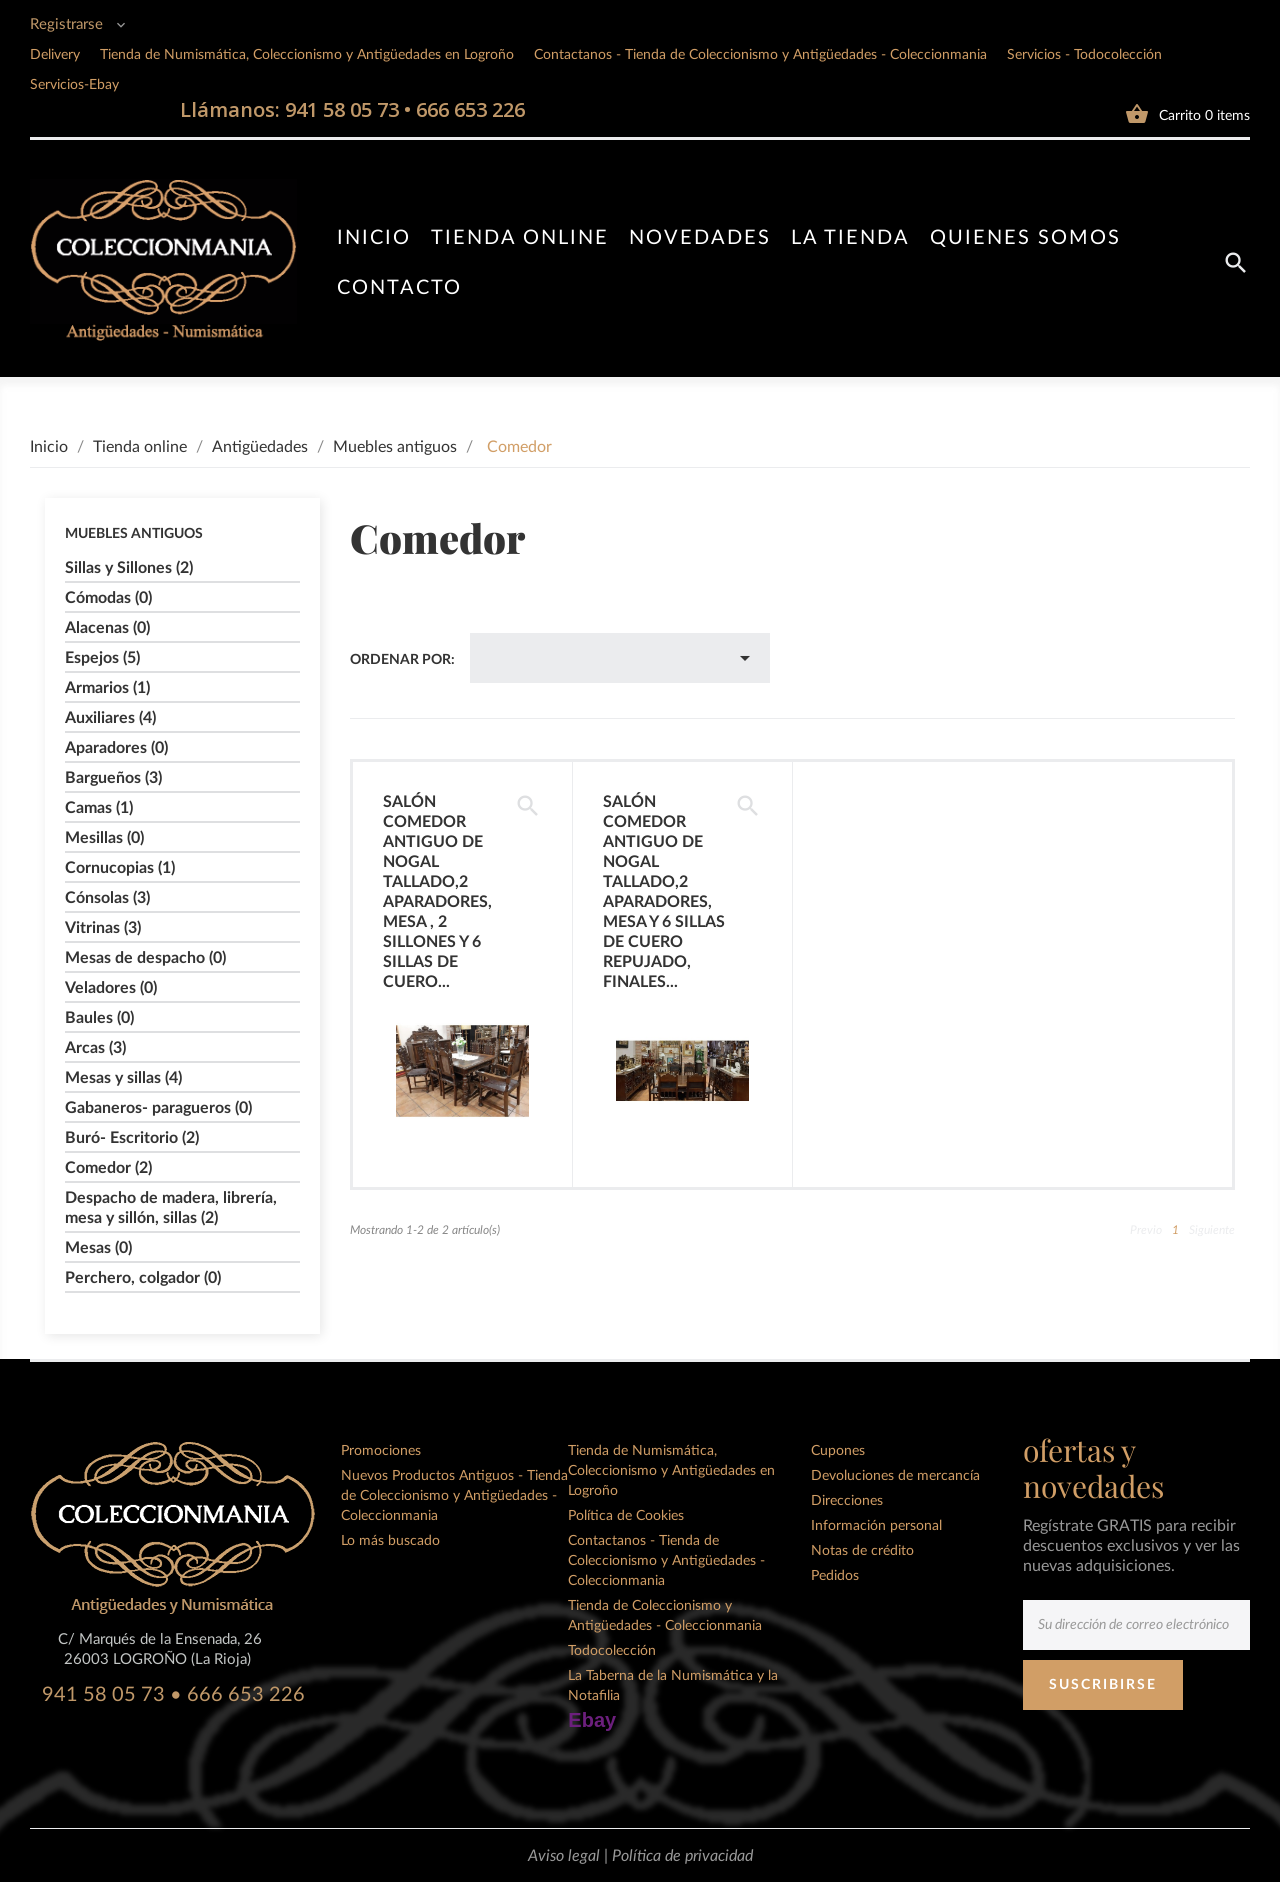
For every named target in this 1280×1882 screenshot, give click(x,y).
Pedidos (835, 1576)
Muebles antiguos (134, 534)
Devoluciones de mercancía (895, 1476)
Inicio (374, 238)
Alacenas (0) (107, 628)
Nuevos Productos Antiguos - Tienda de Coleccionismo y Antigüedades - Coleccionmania (454, 1496)
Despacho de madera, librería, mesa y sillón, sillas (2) (171, 1208)
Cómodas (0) (108, 598)
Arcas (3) (95, 1048)
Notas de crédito (862, 1551)
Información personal (876, 1526)
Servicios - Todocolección (1084, 55)
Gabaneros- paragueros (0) (158, 1108)
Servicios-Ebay (74, 85)
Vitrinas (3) (103, 928)
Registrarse (68, 24)
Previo (1146, 1230)
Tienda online (520, 238)
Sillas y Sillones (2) (129, 568)
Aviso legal (566, 1856)
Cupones (838, 1451)
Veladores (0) (111, 988)
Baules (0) (99, 1018)
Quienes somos (1025, 238)
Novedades (700, 238)
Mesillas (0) (104, 838)
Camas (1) (99, 808)
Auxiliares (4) (110, 718)
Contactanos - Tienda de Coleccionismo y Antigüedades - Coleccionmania (760, 55)
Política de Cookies (626, 1516)
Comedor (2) (108, 1168)
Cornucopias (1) (120, 868)
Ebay (592, 1720)
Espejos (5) (102, 658)
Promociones (381, 1451)
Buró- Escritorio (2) (132, 1138)
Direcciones (847, 1501)
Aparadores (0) (116, 748)
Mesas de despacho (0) (145, 958)
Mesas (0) (98, 1248)
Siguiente (1212, 1230)
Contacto (399, 288)
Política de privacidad (682, 1856)
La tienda (850, 238)
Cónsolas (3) (107, 898)
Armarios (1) (107, 688)
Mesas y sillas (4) (123, 1078)
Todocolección (612, 1651)
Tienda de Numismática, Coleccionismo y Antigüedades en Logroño (307, 55)
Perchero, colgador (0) (143, 1278)
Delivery (55, 55)
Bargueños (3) (113, 778)
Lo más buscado (390, 1541)
